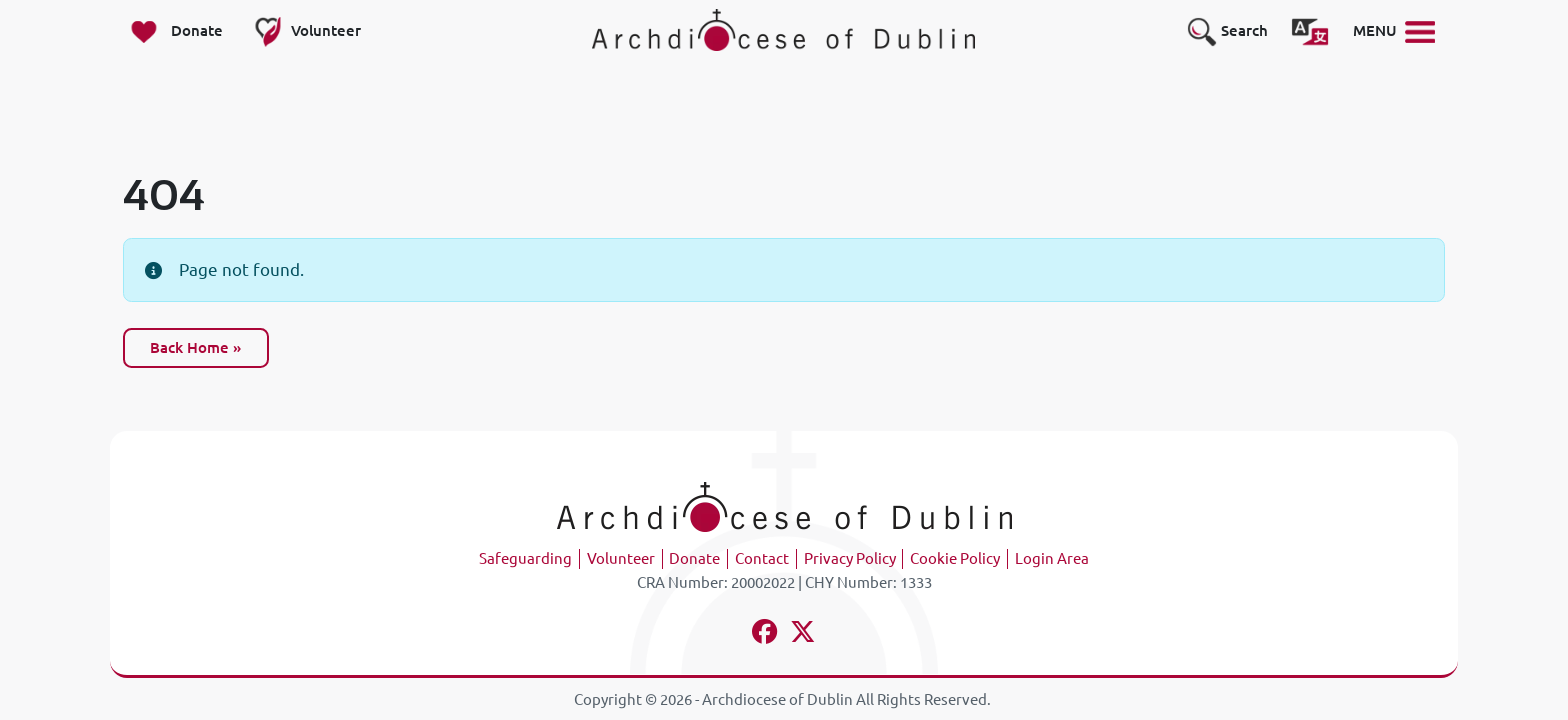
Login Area (1052, 558)
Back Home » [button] (195, 347)
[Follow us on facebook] (765, 634)
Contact (762, 558)
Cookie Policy (955, 558)
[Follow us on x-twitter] (803, 634)
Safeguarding (525, 558)
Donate (694, 558)
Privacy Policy (850, 558)
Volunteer (621, 558)
